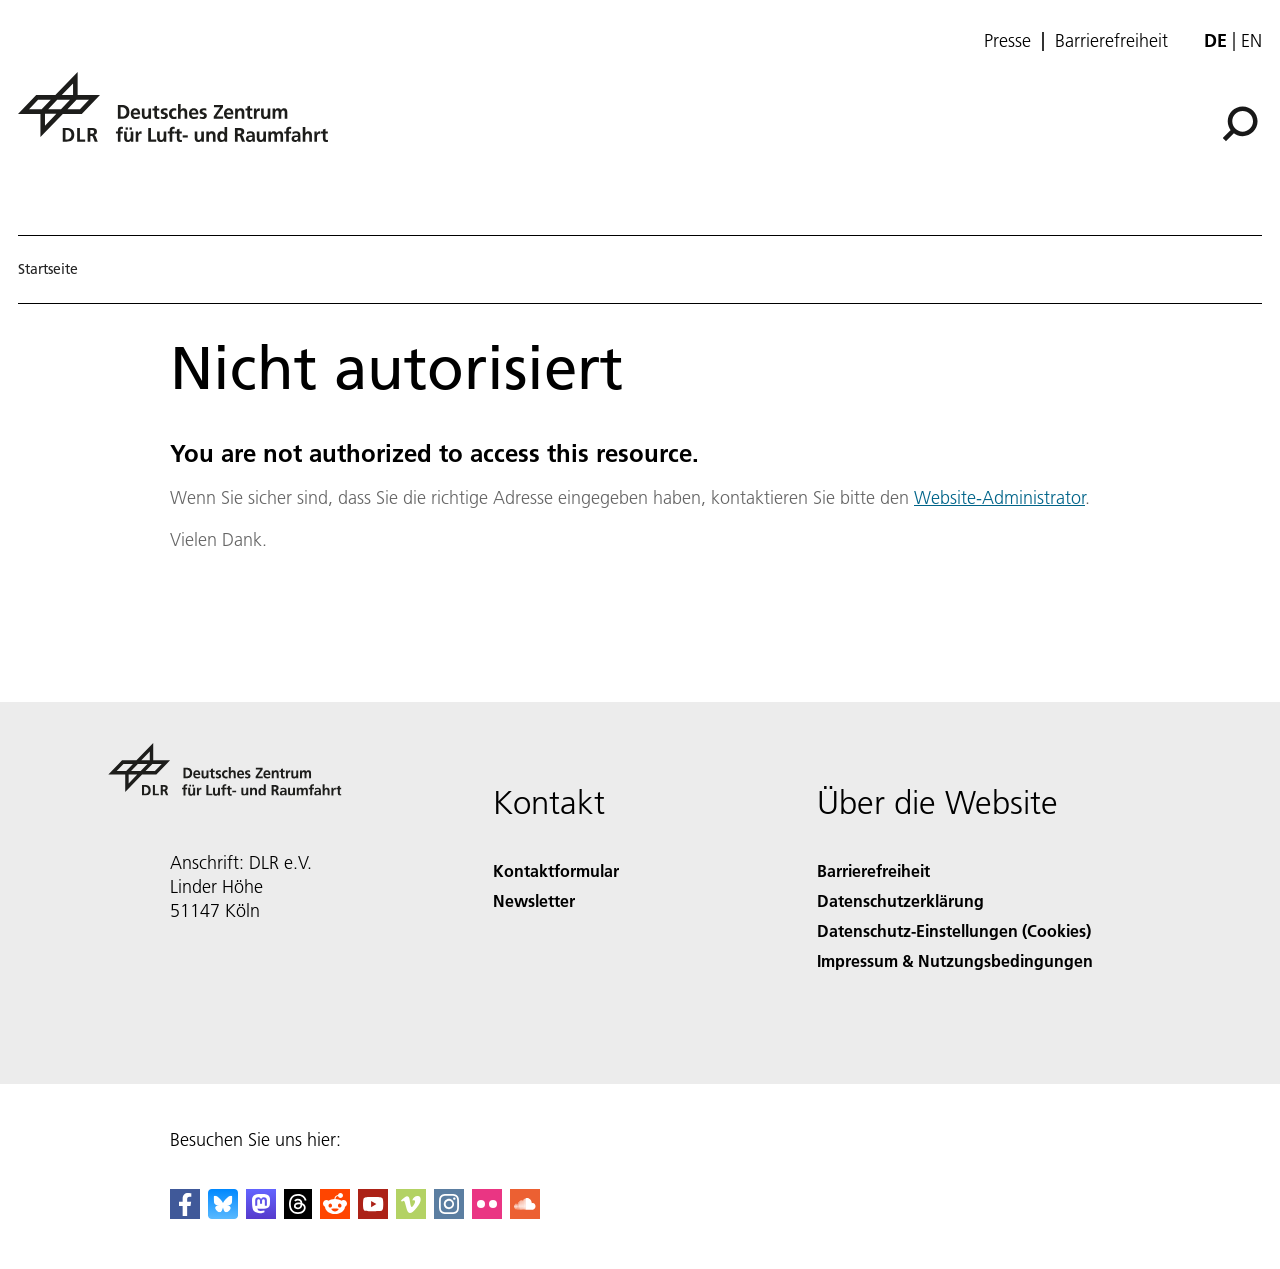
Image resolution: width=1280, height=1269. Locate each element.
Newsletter (534, 900)
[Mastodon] (261, 1212)
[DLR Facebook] (185, 1212)
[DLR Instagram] (449, 1212)
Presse (1007, 41)
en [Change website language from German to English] (1251, 40)
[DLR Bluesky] (223, 1212)
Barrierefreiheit (1111, 41)
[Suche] (1240, 124)
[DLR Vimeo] (411, 1212)
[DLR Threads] (298, 1212)
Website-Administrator (999, 497)
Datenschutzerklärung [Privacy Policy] (900, 900)
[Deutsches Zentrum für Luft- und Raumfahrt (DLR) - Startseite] (181, 118)
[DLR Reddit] (335, 1212)
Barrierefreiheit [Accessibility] (873, 870)
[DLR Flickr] (487, 1212)
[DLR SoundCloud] (525, 1212)
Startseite (48, 269)
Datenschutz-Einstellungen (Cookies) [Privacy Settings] (954, 930)
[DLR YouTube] (373, 1212)
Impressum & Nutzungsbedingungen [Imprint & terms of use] (955, 960)
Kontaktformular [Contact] (556, 870)
